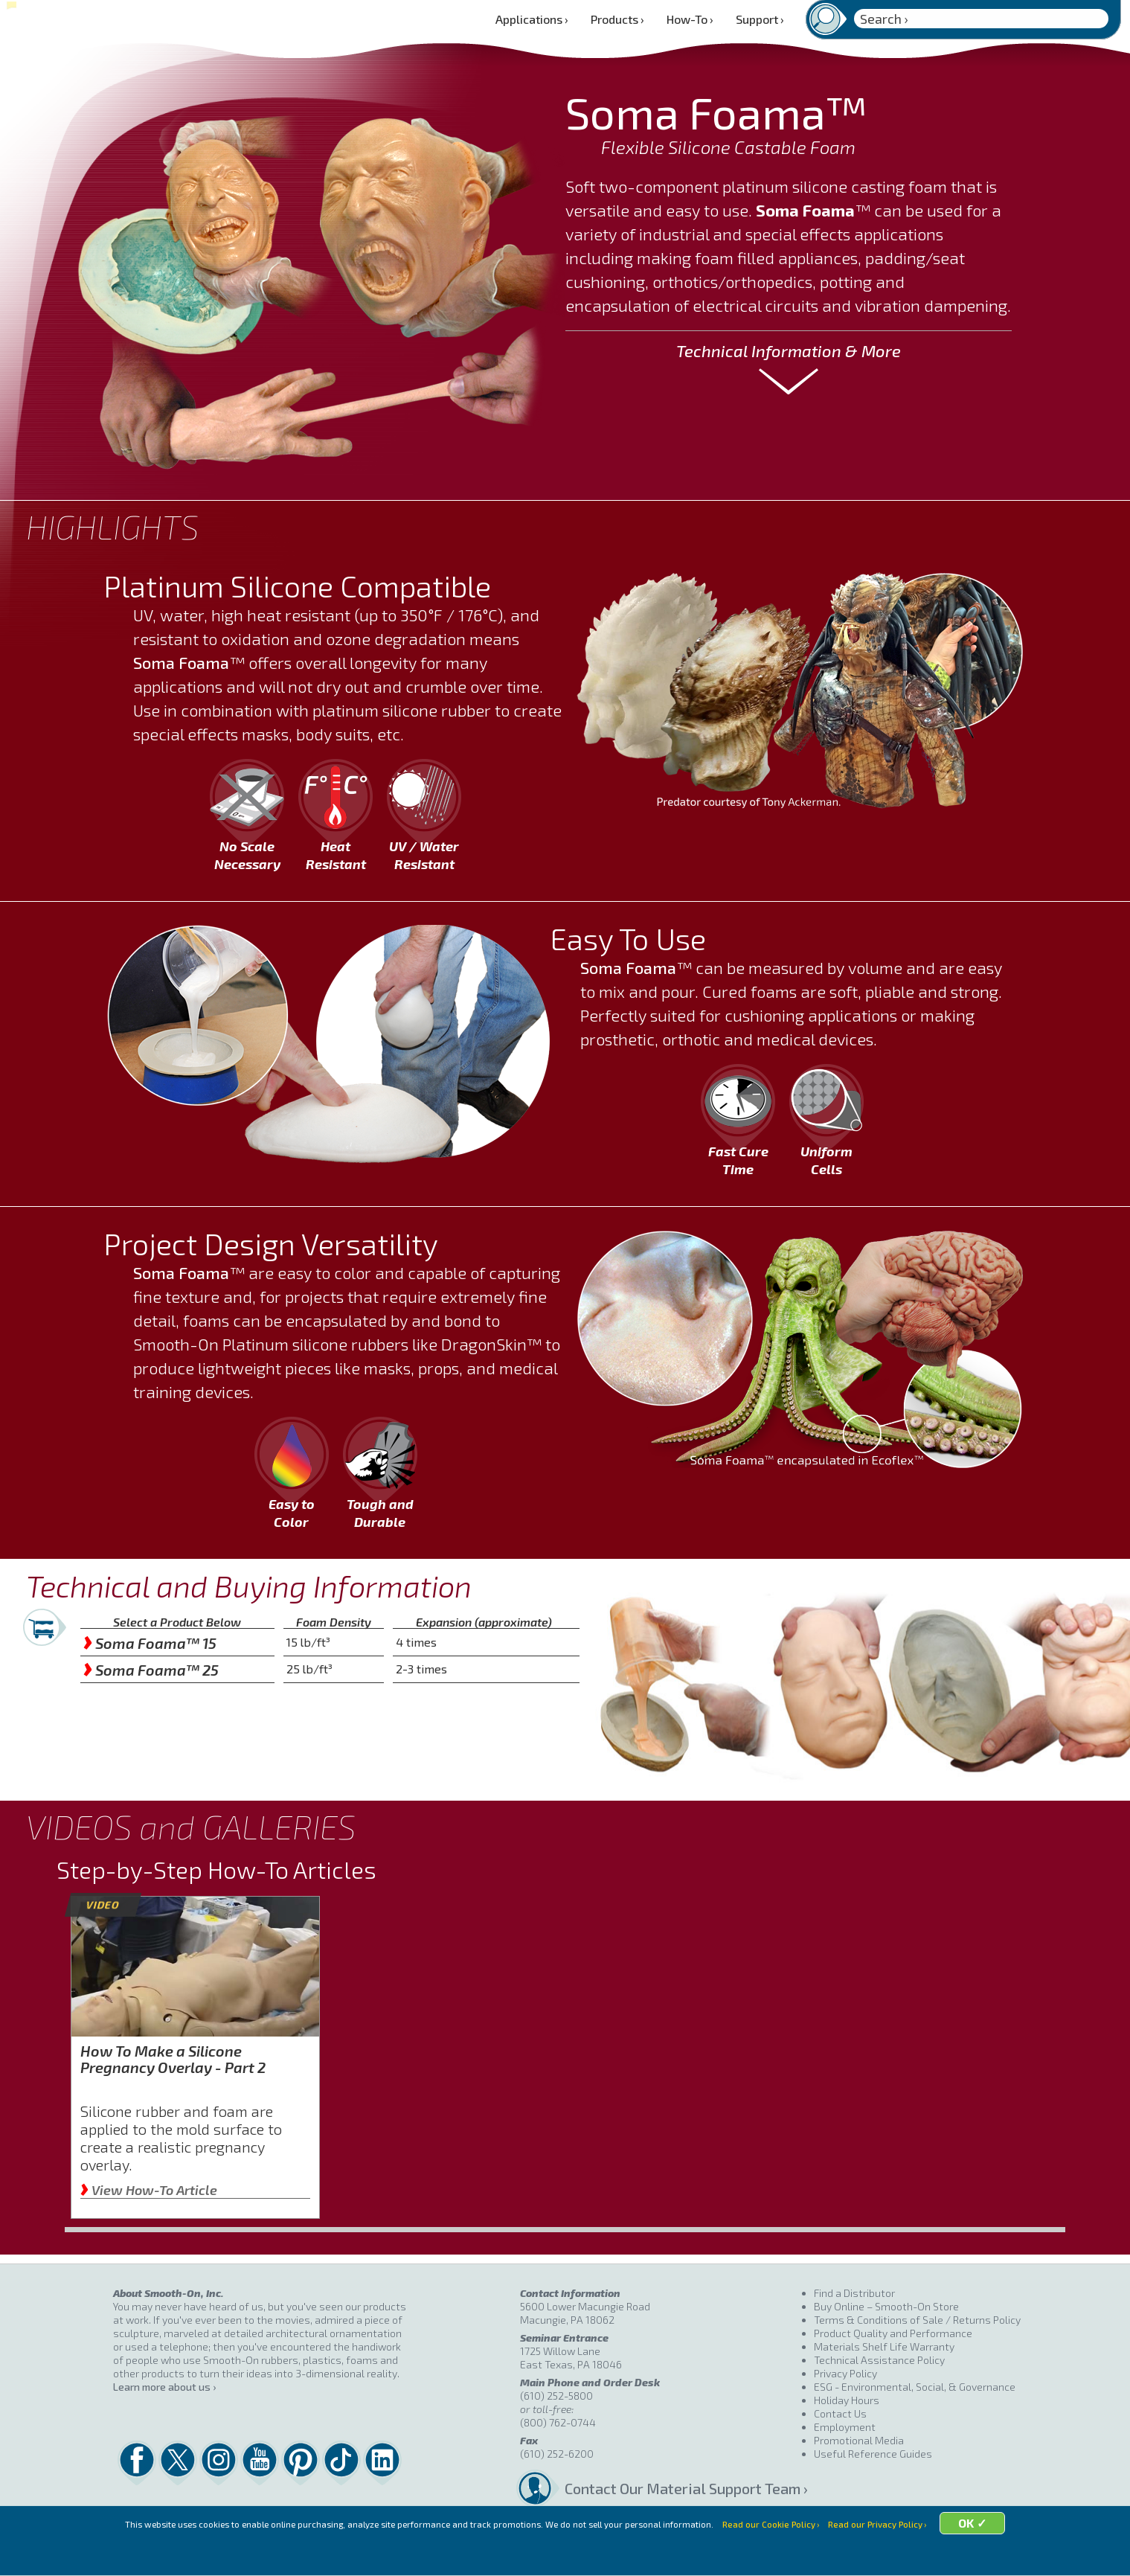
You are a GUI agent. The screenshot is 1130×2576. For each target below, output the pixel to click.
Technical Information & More (788, 350)
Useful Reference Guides (873, 2453)
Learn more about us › (164, 2386)
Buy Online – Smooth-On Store (886, 2306)
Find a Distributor (854, 2293)
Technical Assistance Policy (879, 2360)
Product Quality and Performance (893, 2333)
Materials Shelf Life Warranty (884, 2346)
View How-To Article (148, 2190)
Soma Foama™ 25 (151, 1670)
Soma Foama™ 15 (149, 1643)
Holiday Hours (846, 2400)
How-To (690, 19)
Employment (845, 2426)
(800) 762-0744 (558, 2422)
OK (1005, 2555)
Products (617, 19)
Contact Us (840, 2413)
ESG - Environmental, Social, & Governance (914, 2386)
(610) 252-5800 (556, 2395)
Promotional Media (859, 2440)
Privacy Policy (845, 2373)
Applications (531, 19)
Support (760, 19)
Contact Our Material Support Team (682, 2488)
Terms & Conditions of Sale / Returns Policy (917, 2319)
